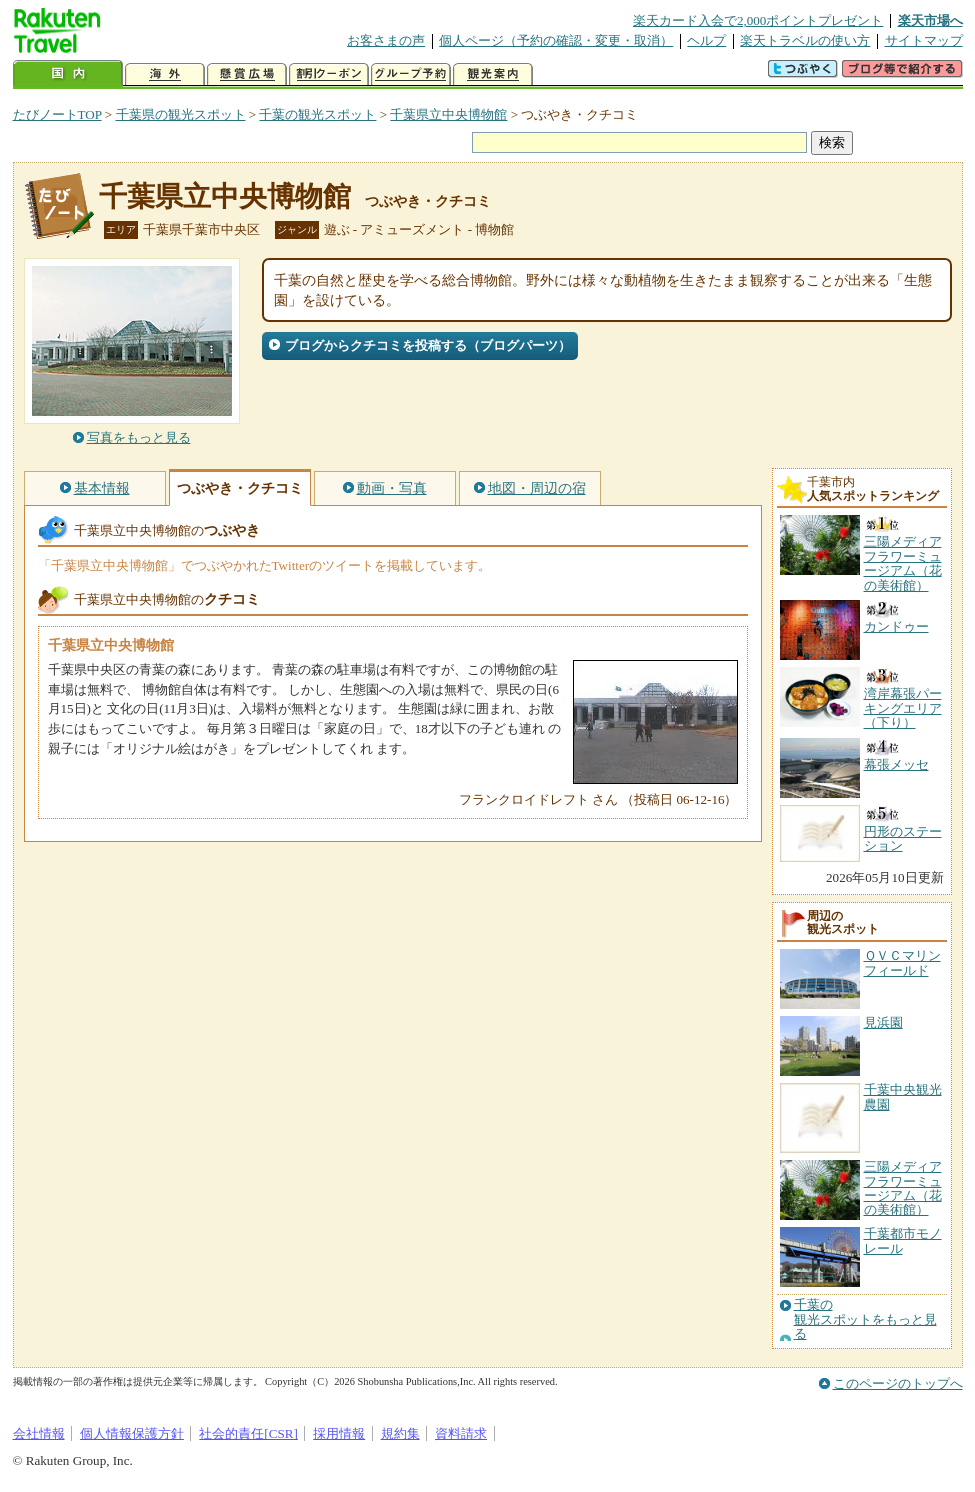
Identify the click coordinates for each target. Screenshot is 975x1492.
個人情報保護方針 (132, 1433)
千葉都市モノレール (903, 1240)
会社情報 (39, 1433)
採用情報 (339, 1433)
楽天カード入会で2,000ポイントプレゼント (758, 20)
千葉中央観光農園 (903, 1096)
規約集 (400, 1433)
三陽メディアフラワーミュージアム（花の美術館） (903, 1188)
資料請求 (461, 1433)
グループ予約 (411, 74)
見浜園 (883, 1022)
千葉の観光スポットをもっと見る (865, 1319)
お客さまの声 (386, 40)
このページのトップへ (898, 1383)
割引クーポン (329, 74)
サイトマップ (924, 40)
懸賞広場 (247, 74)
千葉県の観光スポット (181, 114)
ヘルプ (706, 40)
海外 (165, 74)
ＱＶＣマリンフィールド (902, 962)
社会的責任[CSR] (248, 1433)
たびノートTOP (57, 114)
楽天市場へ (930, 20)
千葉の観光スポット (317, 114)
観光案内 (493, 74)
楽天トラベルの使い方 (805, 40)
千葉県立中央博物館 (448, 114)
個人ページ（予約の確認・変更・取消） (556, 40)
